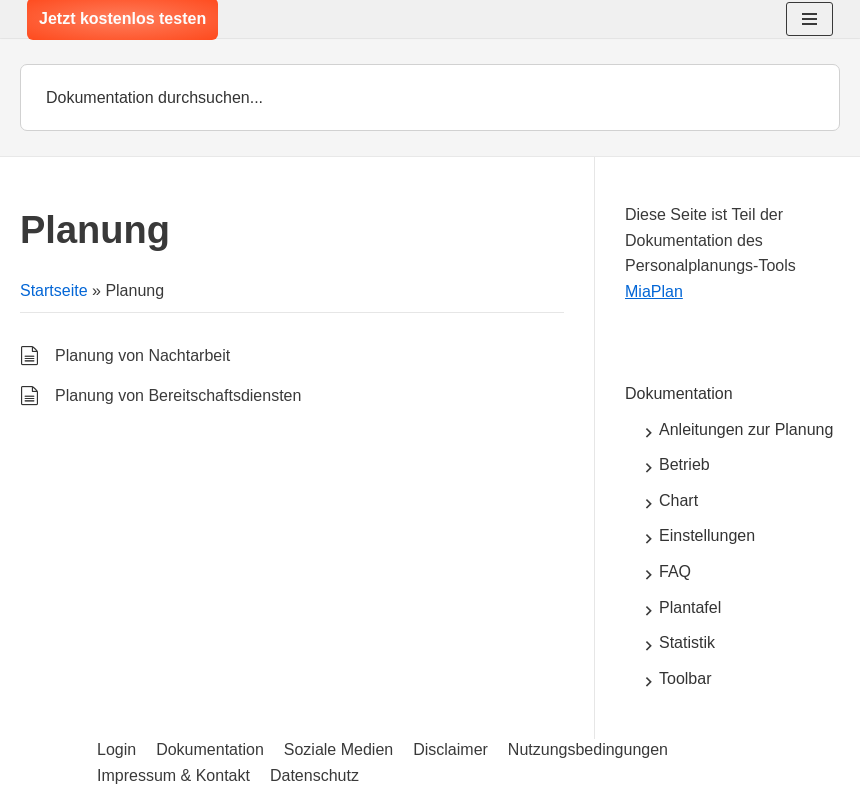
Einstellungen (707, 535)
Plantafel (690, 607)
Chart (678, 500)
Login (116, 749)
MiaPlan (654, 291)
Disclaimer (450, 749)
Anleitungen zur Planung (746, 429)
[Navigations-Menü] (809, 19)
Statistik (687, 642)
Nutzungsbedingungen (588, 749)
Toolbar (685, 678)
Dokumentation (679, 393)
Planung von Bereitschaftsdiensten (178, 395)
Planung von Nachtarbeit (142, 355)
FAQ (675, 571)
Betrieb (684, 464)
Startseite (54, 290)
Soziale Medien (338, 749)
